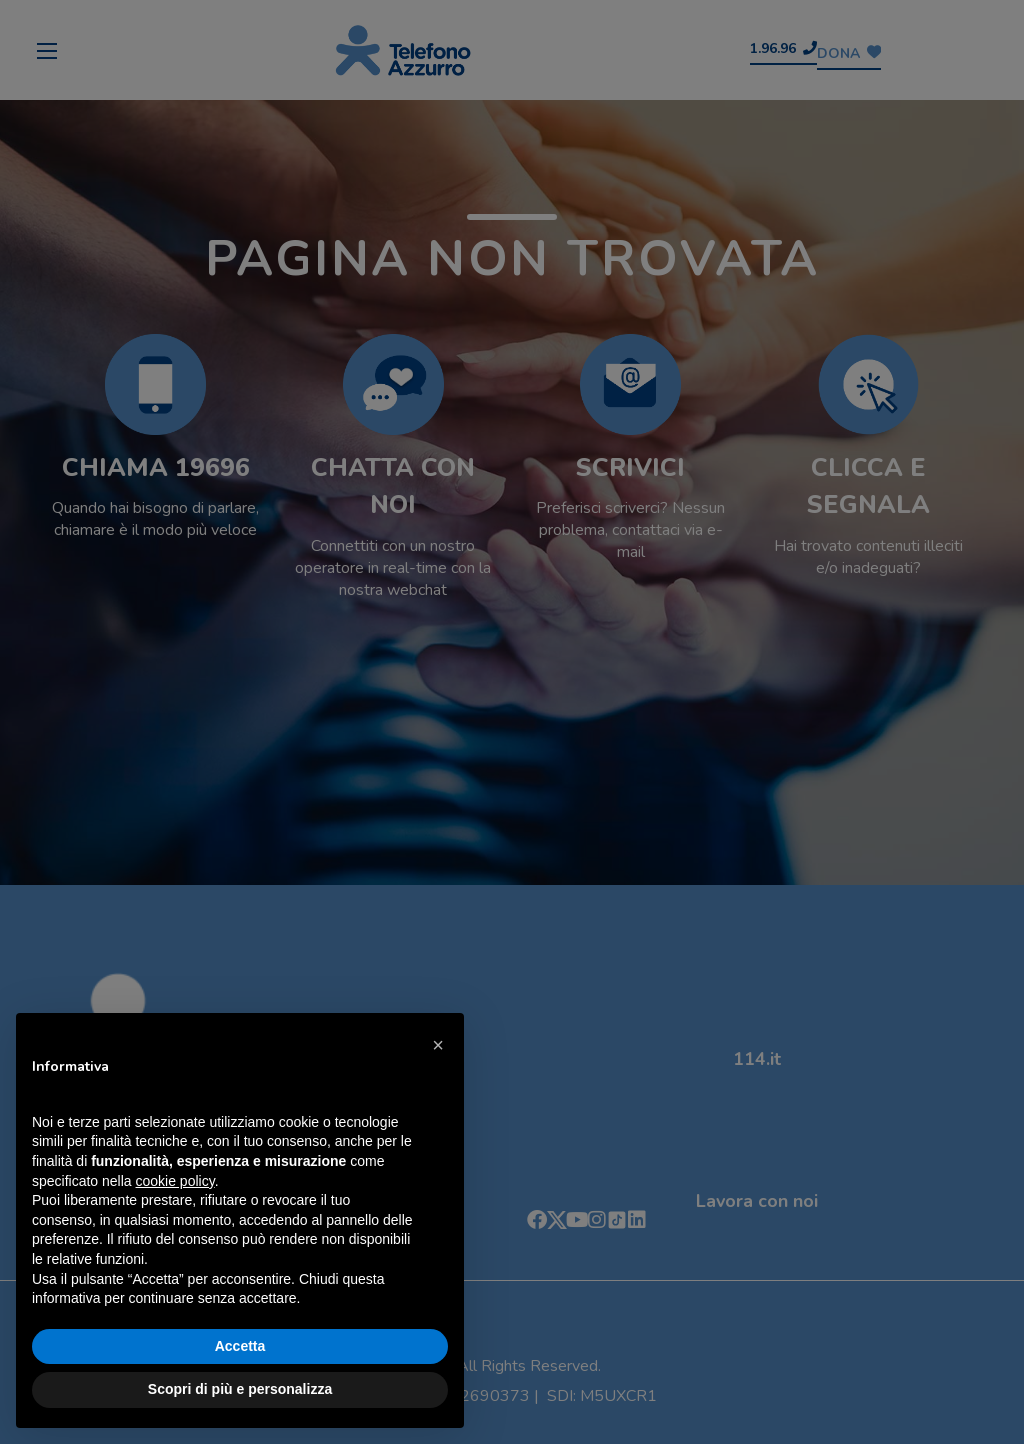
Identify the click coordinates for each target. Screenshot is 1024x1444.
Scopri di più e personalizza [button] (240, 1389)
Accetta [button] (240, 1346)
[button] (438, 1045)
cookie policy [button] (175, 1181)
